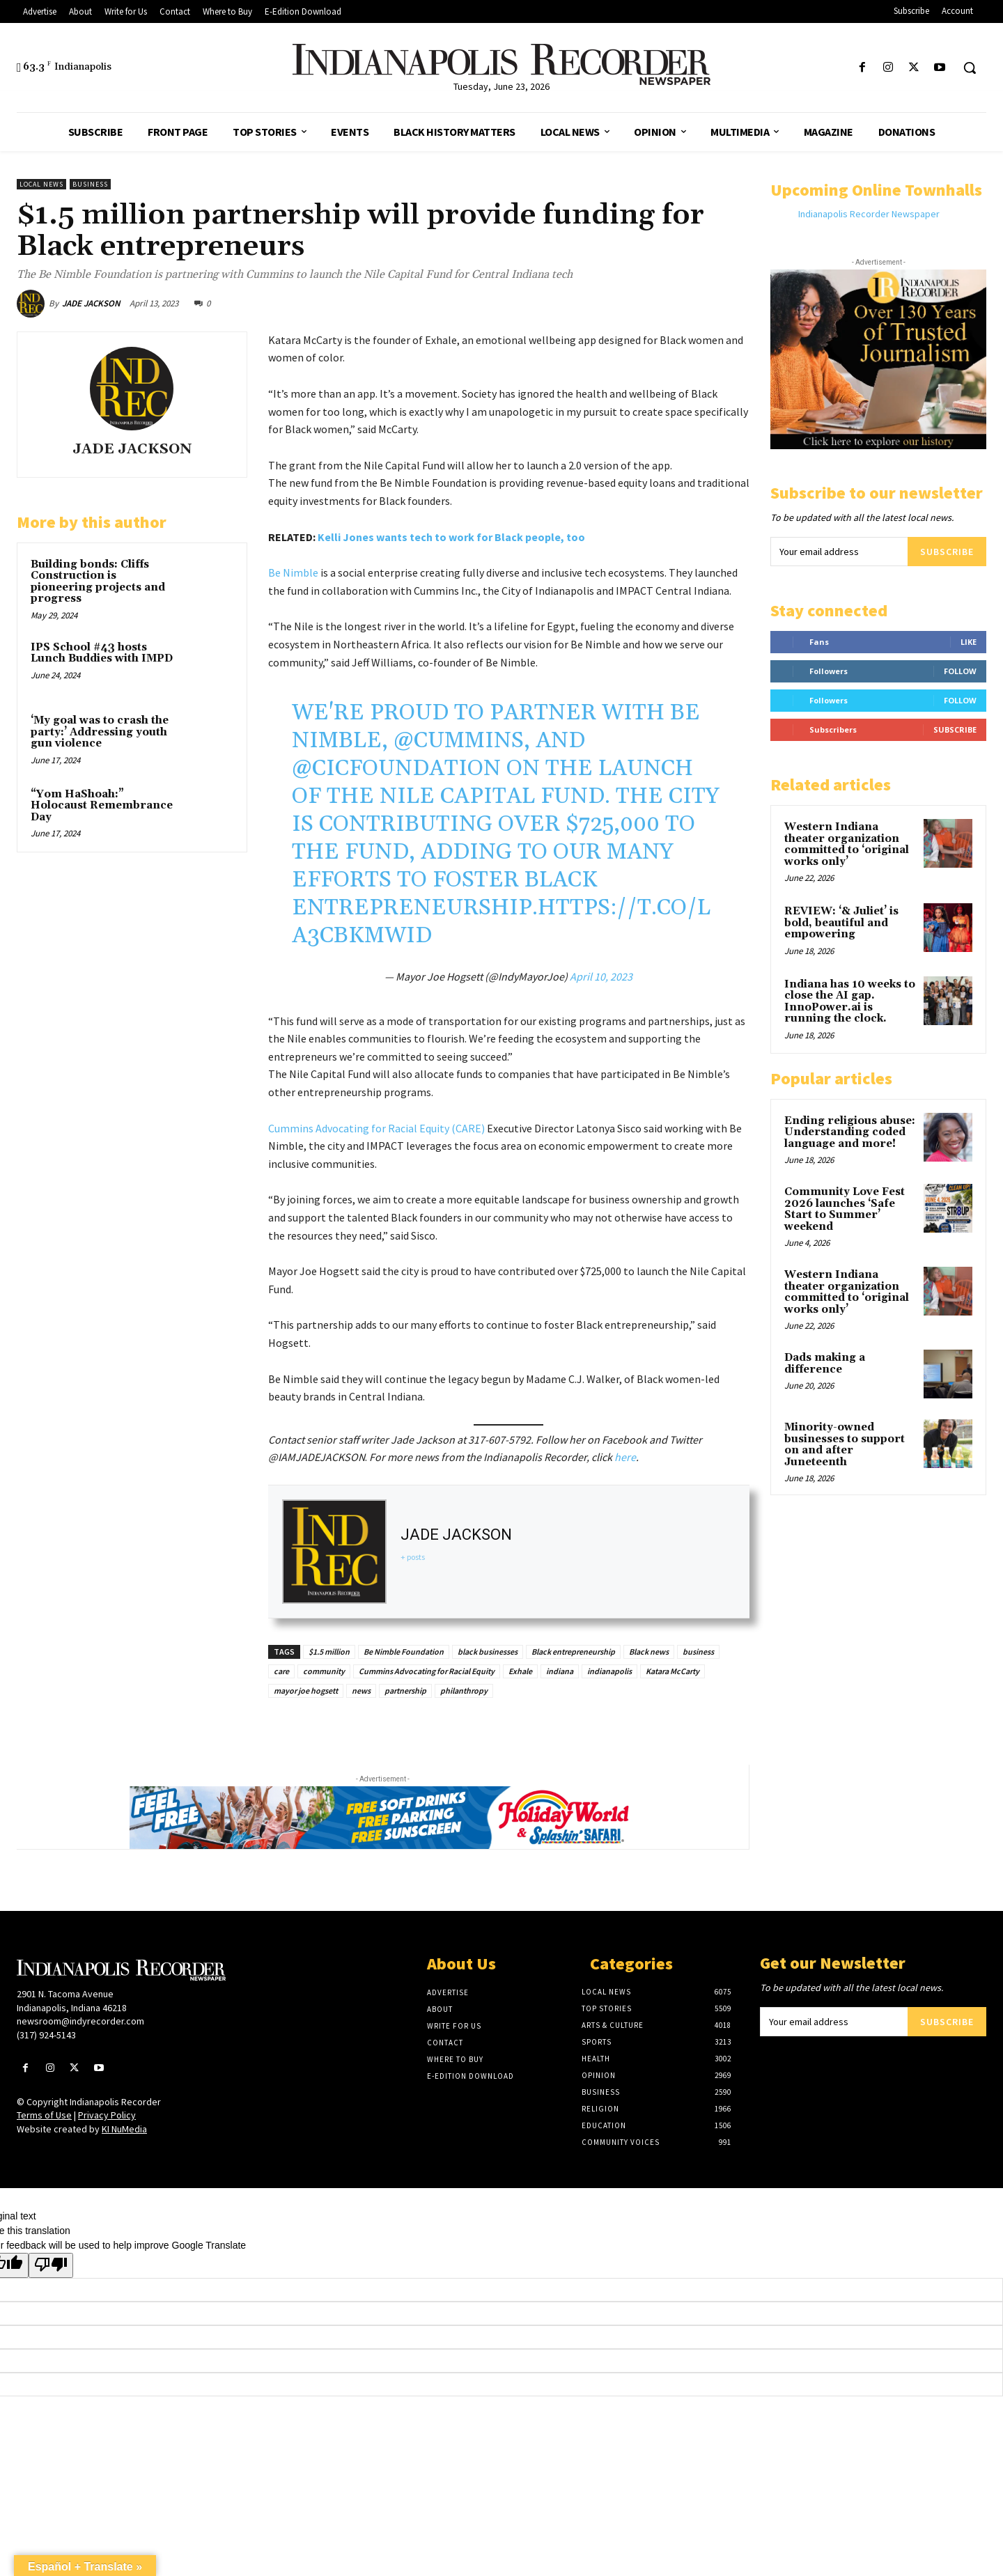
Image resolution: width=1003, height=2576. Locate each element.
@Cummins (459, 740)
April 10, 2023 (601, 976)
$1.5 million (329, 1651)
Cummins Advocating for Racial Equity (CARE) (376, 1128)
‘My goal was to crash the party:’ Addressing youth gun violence (100, 732)
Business (90, 184)
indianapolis (609, 1671)
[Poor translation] (51, 2265)
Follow (960, 671)
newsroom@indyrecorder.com (80, 2021)
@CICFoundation (396, 768)
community (324, 1671)
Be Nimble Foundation (404, 1651)
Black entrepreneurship (573, 1651)
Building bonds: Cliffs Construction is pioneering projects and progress (98, 582)
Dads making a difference (824, 1363)
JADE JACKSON (91, 303)
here (625, 1457)
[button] (969, 67)
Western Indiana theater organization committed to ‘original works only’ (846, 844)
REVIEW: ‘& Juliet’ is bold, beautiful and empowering (841, 923)
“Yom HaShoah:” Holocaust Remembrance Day (102, 806)
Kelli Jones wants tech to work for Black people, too (451, 537)
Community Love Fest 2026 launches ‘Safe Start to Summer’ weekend (844, 1209)
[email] (839, 551)
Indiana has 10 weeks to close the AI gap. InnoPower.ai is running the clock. (849, 1002)
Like (969, 642)
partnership (405, 1690)
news (361, 1690)
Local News (41, 184)
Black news (649, 1651)
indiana (559, 1671)
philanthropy (464, 1690)
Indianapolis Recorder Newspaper (869, 214)
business (698, 1651)
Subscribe (947, 551)
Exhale (520, 1671)
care (281, 1671)
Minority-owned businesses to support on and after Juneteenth (844, 1445)
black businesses (488, 1651)
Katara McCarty (672, 1671)
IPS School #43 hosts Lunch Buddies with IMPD (102, 653)
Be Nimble (293, 572)
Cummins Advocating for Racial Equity (427, 1671)
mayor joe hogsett (306, 1690)
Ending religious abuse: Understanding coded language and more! (849, 1132)
